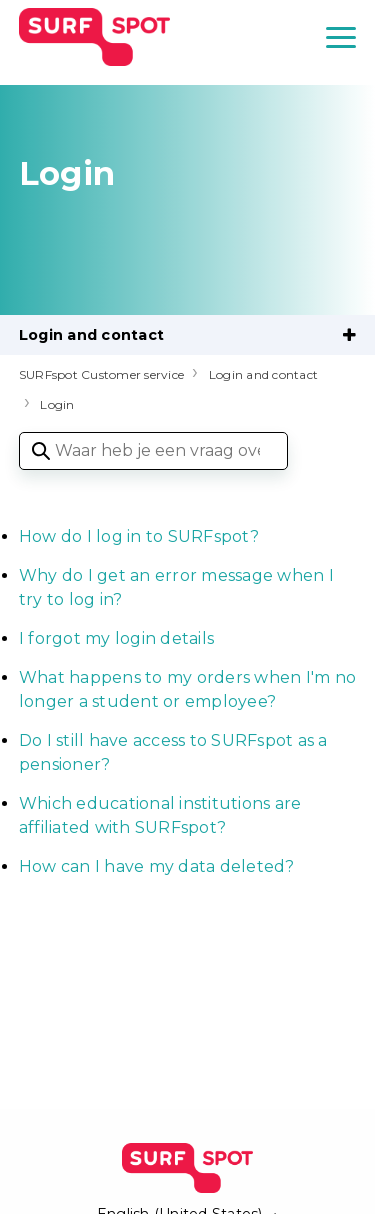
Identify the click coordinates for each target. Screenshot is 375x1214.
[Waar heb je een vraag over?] (153, 451)
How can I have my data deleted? (157, 866)
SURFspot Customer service (101, 374)
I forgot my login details (116, 638)
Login (57, 404)
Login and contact (91, 335)
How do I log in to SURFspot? (139, 536)
